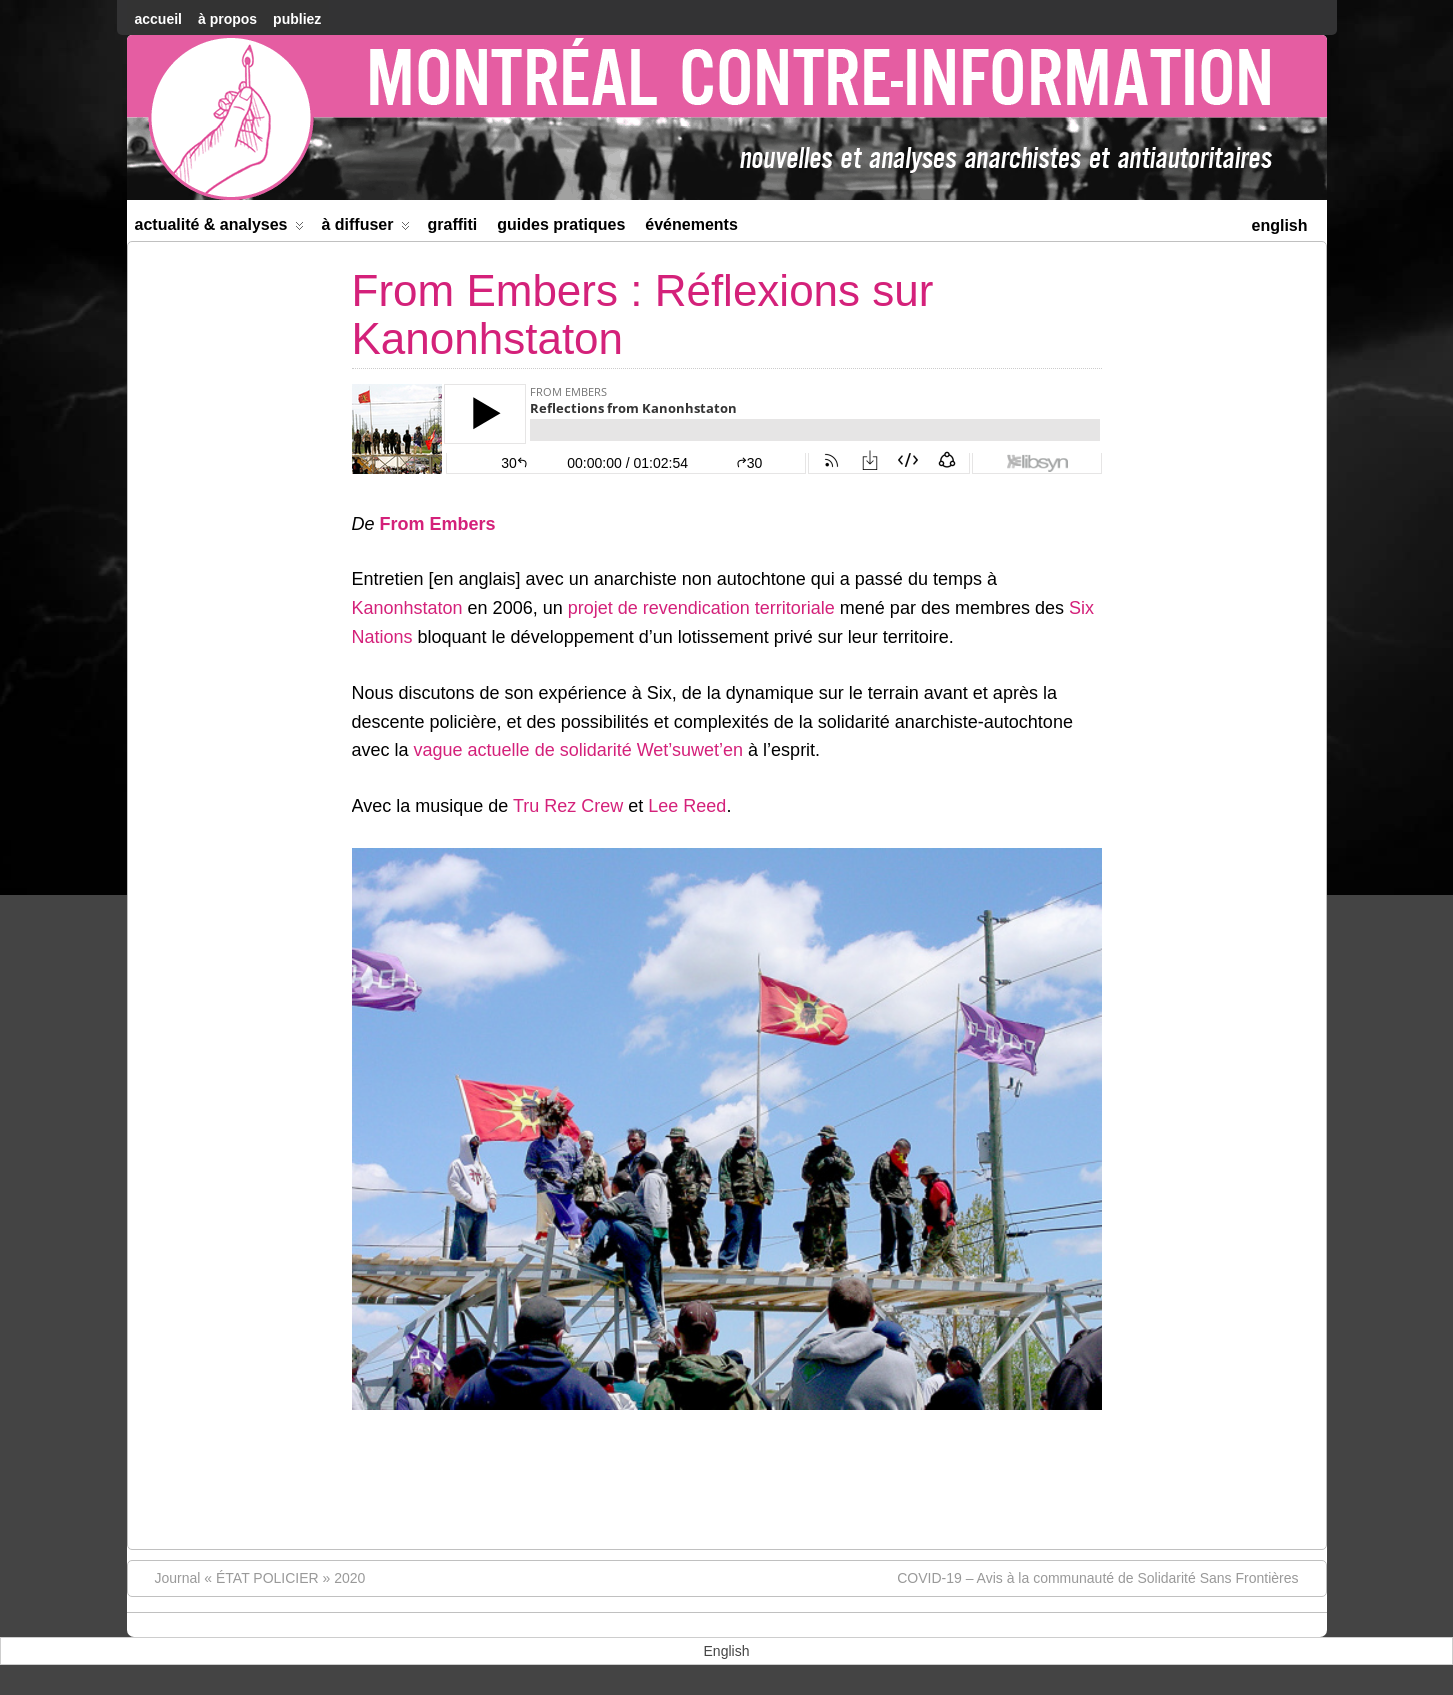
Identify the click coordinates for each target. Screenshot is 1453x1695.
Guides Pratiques (561, 224)
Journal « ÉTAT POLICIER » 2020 (250, 1577)
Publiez (297, 19)
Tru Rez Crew (568, 806)
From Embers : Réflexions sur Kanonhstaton (643, 314)
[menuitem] (1279, 223)
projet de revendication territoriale (701, 608)
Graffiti (452, 224)
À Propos (227, 19)
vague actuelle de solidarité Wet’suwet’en (579, 750)
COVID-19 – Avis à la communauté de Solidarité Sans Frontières (1107, 1577)
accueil (158, 19)
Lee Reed (687, 806)
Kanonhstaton (407, 608)
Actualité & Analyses (220, 228)
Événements (691, 224)
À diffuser (365, 228)
